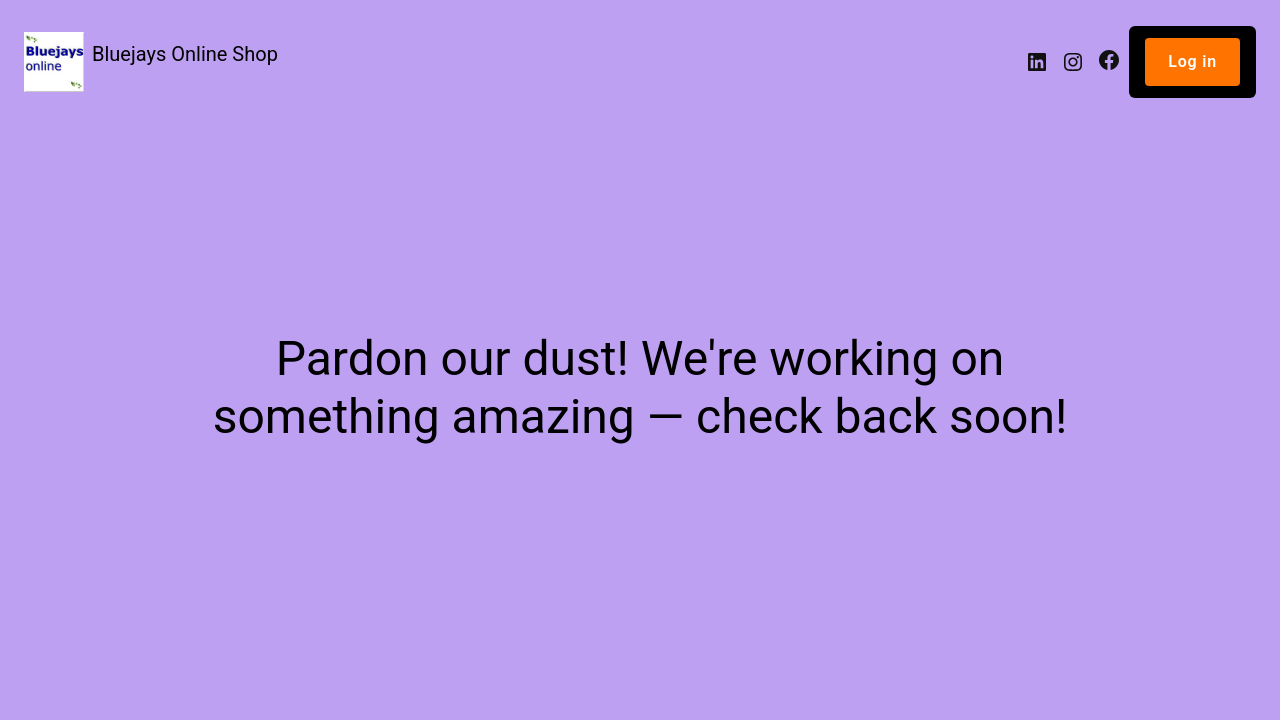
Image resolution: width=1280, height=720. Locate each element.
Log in (1192, 61)
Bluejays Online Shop (185, 54)
